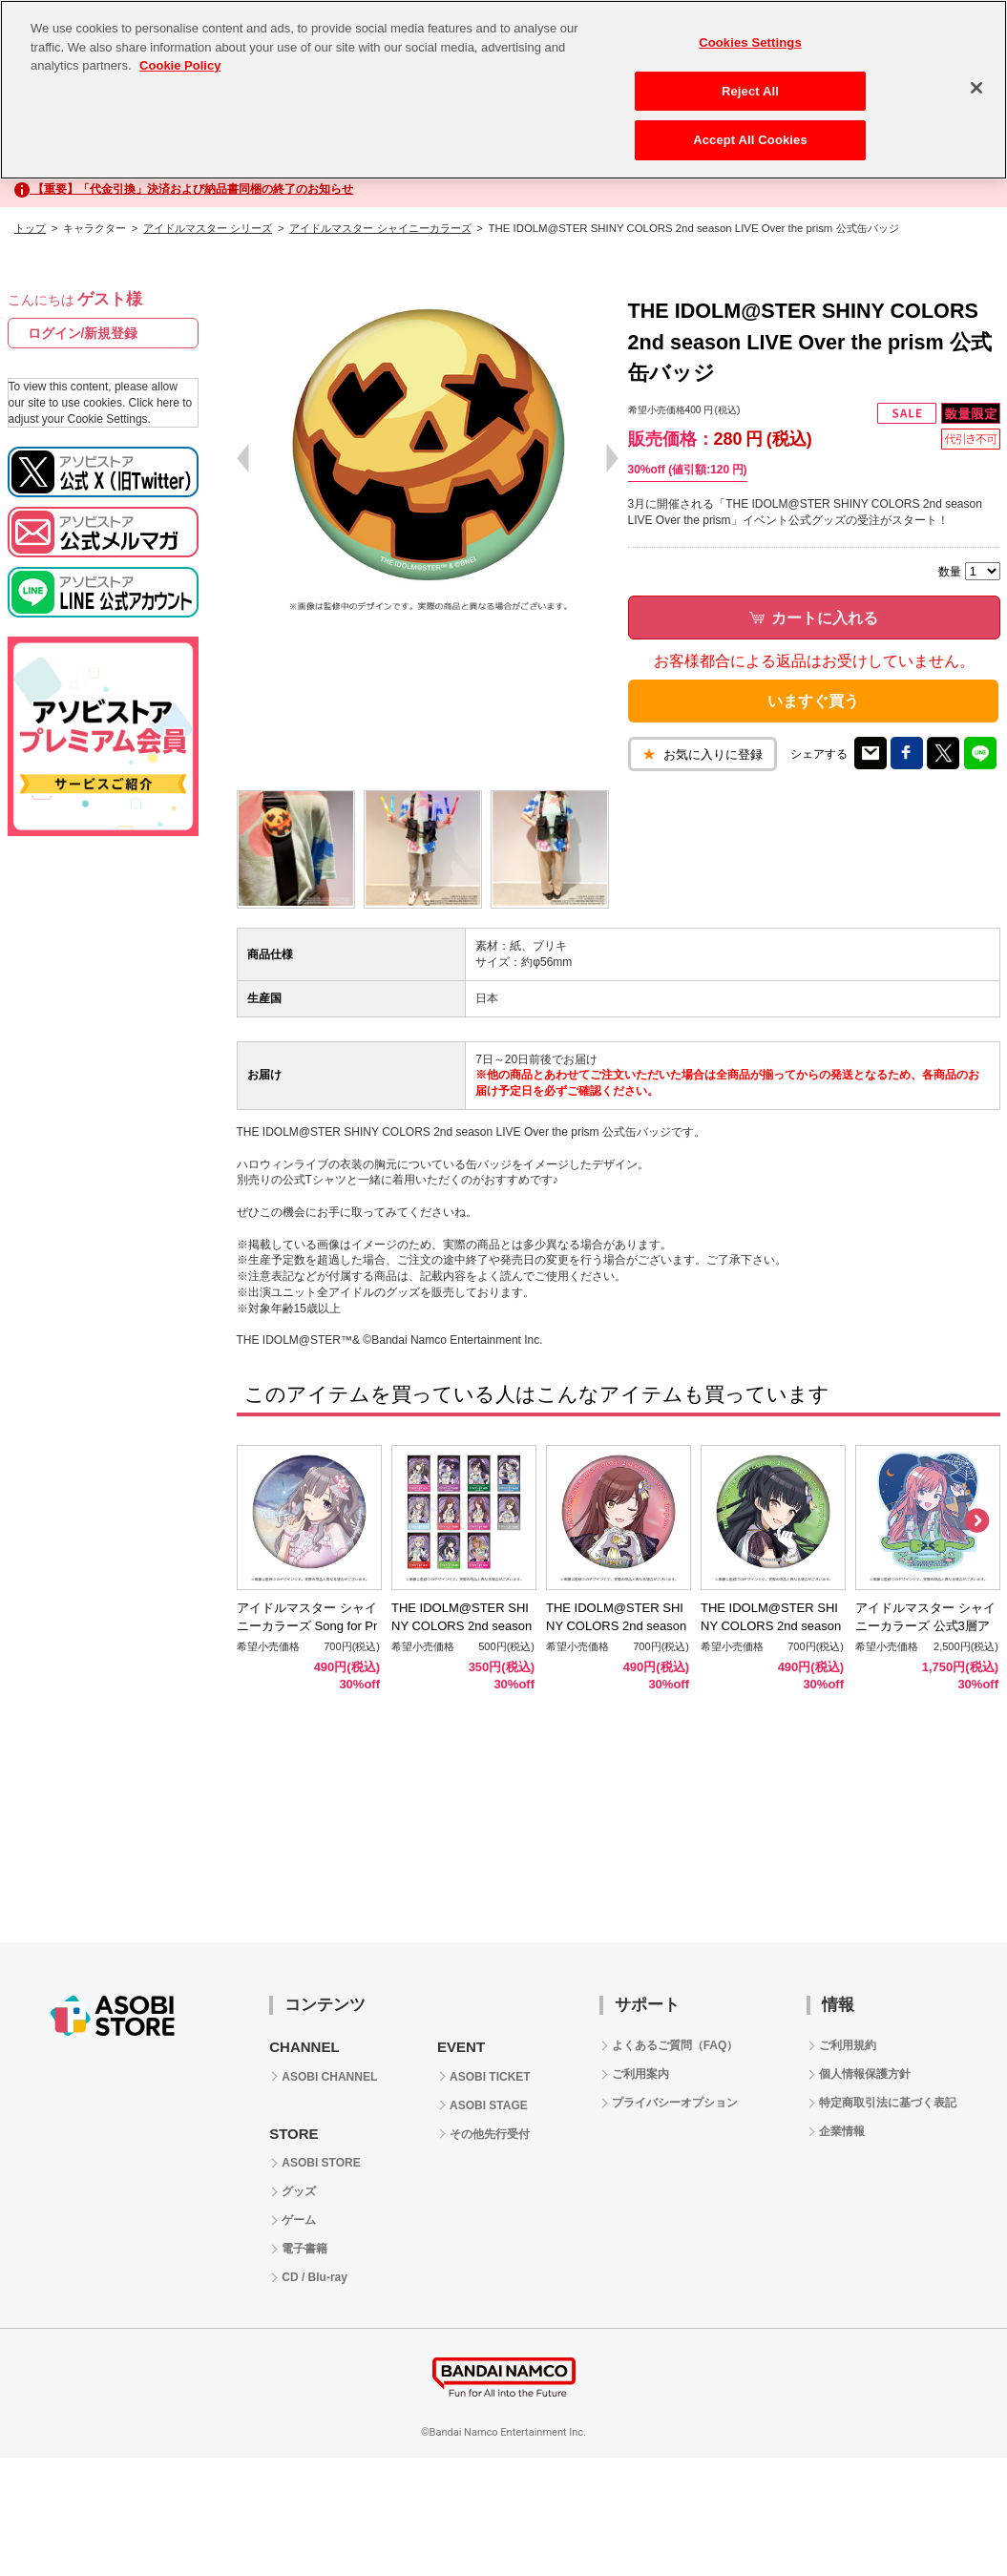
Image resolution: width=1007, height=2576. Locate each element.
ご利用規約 (847, 2045)
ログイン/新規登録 (83, 333)
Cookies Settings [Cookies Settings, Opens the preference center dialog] (750, 42)
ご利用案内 (640, 2074)
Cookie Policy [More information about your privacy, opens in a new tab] (179, 65)
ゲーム (299, 2220)
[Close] (976, 88)
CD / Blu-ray (314, 2277)
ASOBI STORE (321, 2162)
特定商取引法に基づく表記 (887, 2102)
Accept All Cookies (750, 140)
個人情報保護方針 (865, 2074)
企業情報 (842, 2131)
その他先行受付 (490, 2134)
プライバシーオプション (675, 2102)
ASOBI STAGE (489, 2105)
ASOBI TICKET (490, 2077)
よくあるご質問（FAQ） (675, 2045)
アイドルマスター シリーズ (207, 228)
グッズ (299, 2191)
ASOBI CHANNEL (329, 2077)
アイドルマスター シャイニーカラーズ (380, 228)
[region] (503, 89)
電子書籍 (304, 2248)
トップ (30, 228)
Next (976, 1521)
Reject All (750, 91)
